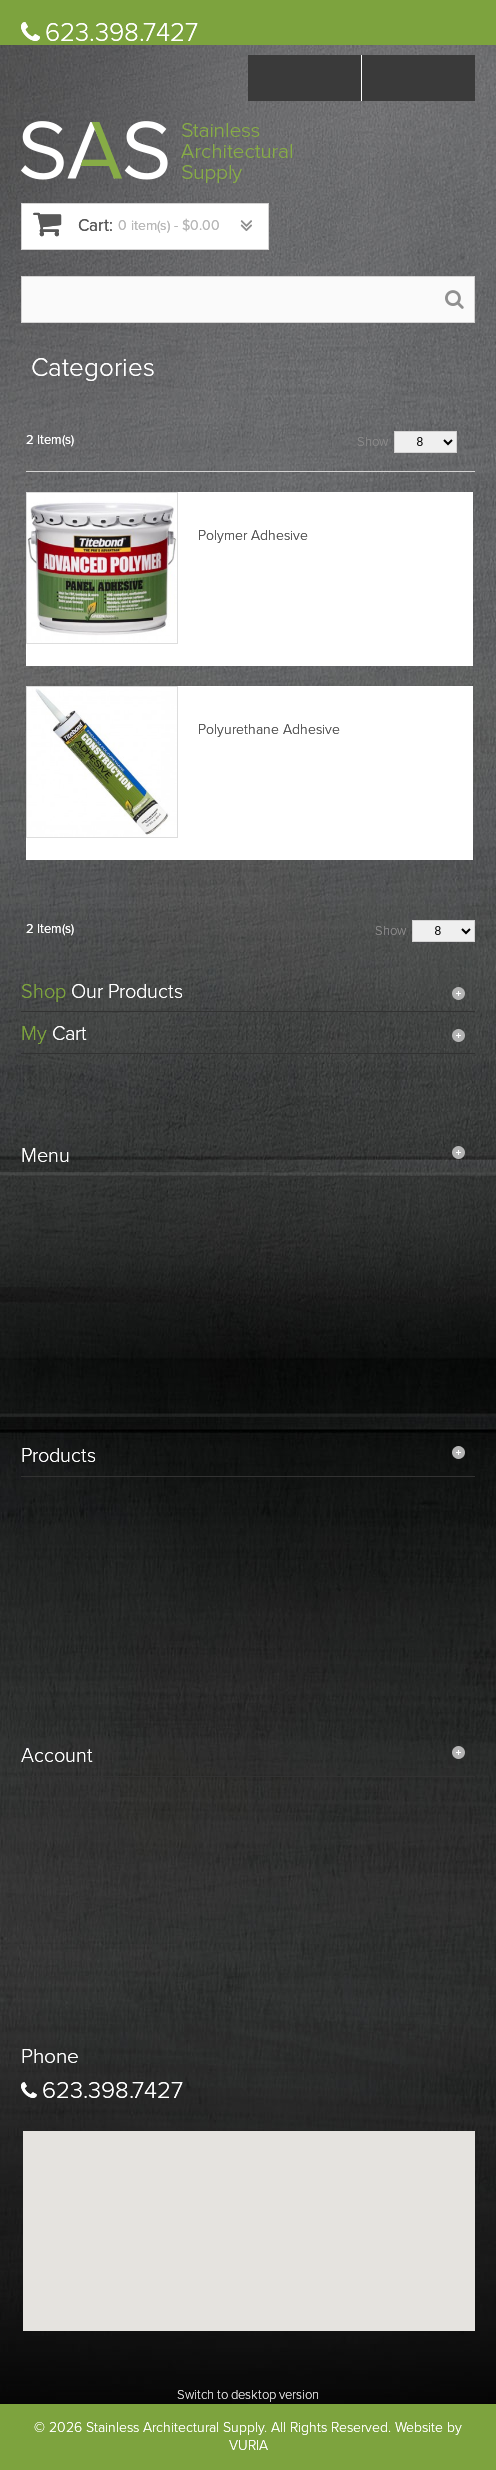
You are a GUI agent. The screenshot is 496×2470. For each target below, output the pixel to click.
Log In (419, 78)
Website (419, 2427)
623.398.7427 (121, 32)
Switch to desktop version (248, 2395)
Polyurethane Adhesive (269, 729)
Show (372, 442)
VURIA (248, 2445)
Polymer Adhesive (253, 535)
